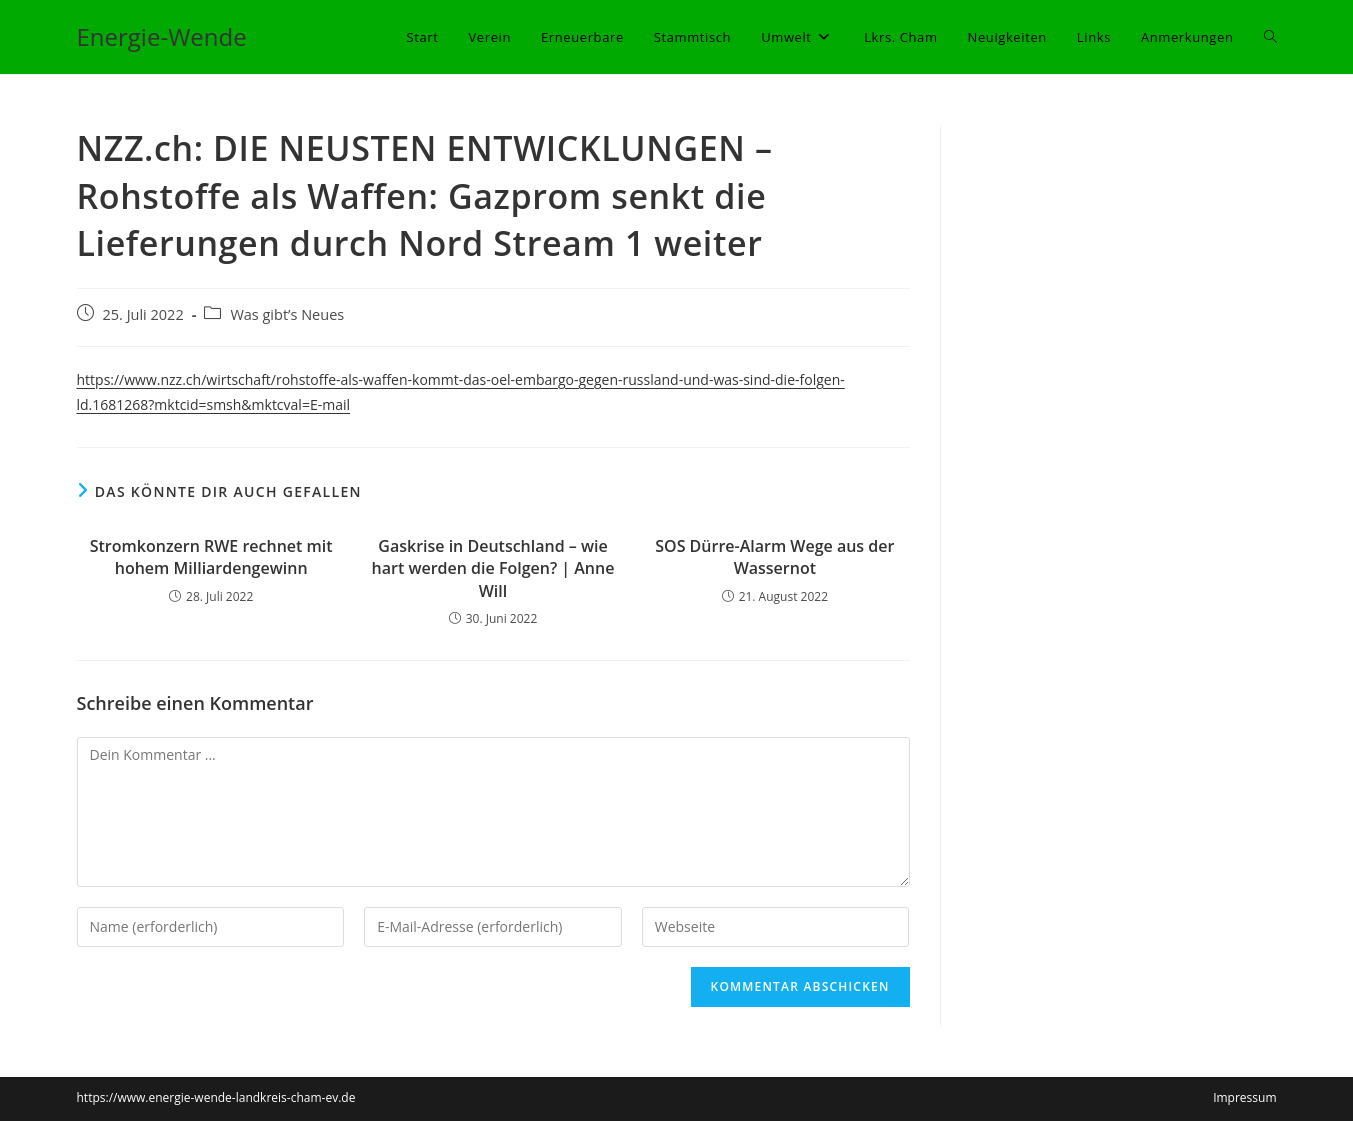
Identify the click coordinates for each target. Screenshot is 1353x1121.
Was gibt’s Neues (287, 314)
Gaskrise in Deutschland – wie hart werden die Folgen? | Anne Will (493, 568)
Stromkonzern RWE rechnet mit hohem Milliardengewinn (211, 557)
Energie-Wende (162, 36)
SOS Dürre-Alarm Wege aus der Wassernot (774, 557)
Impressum (1244, 1097)
